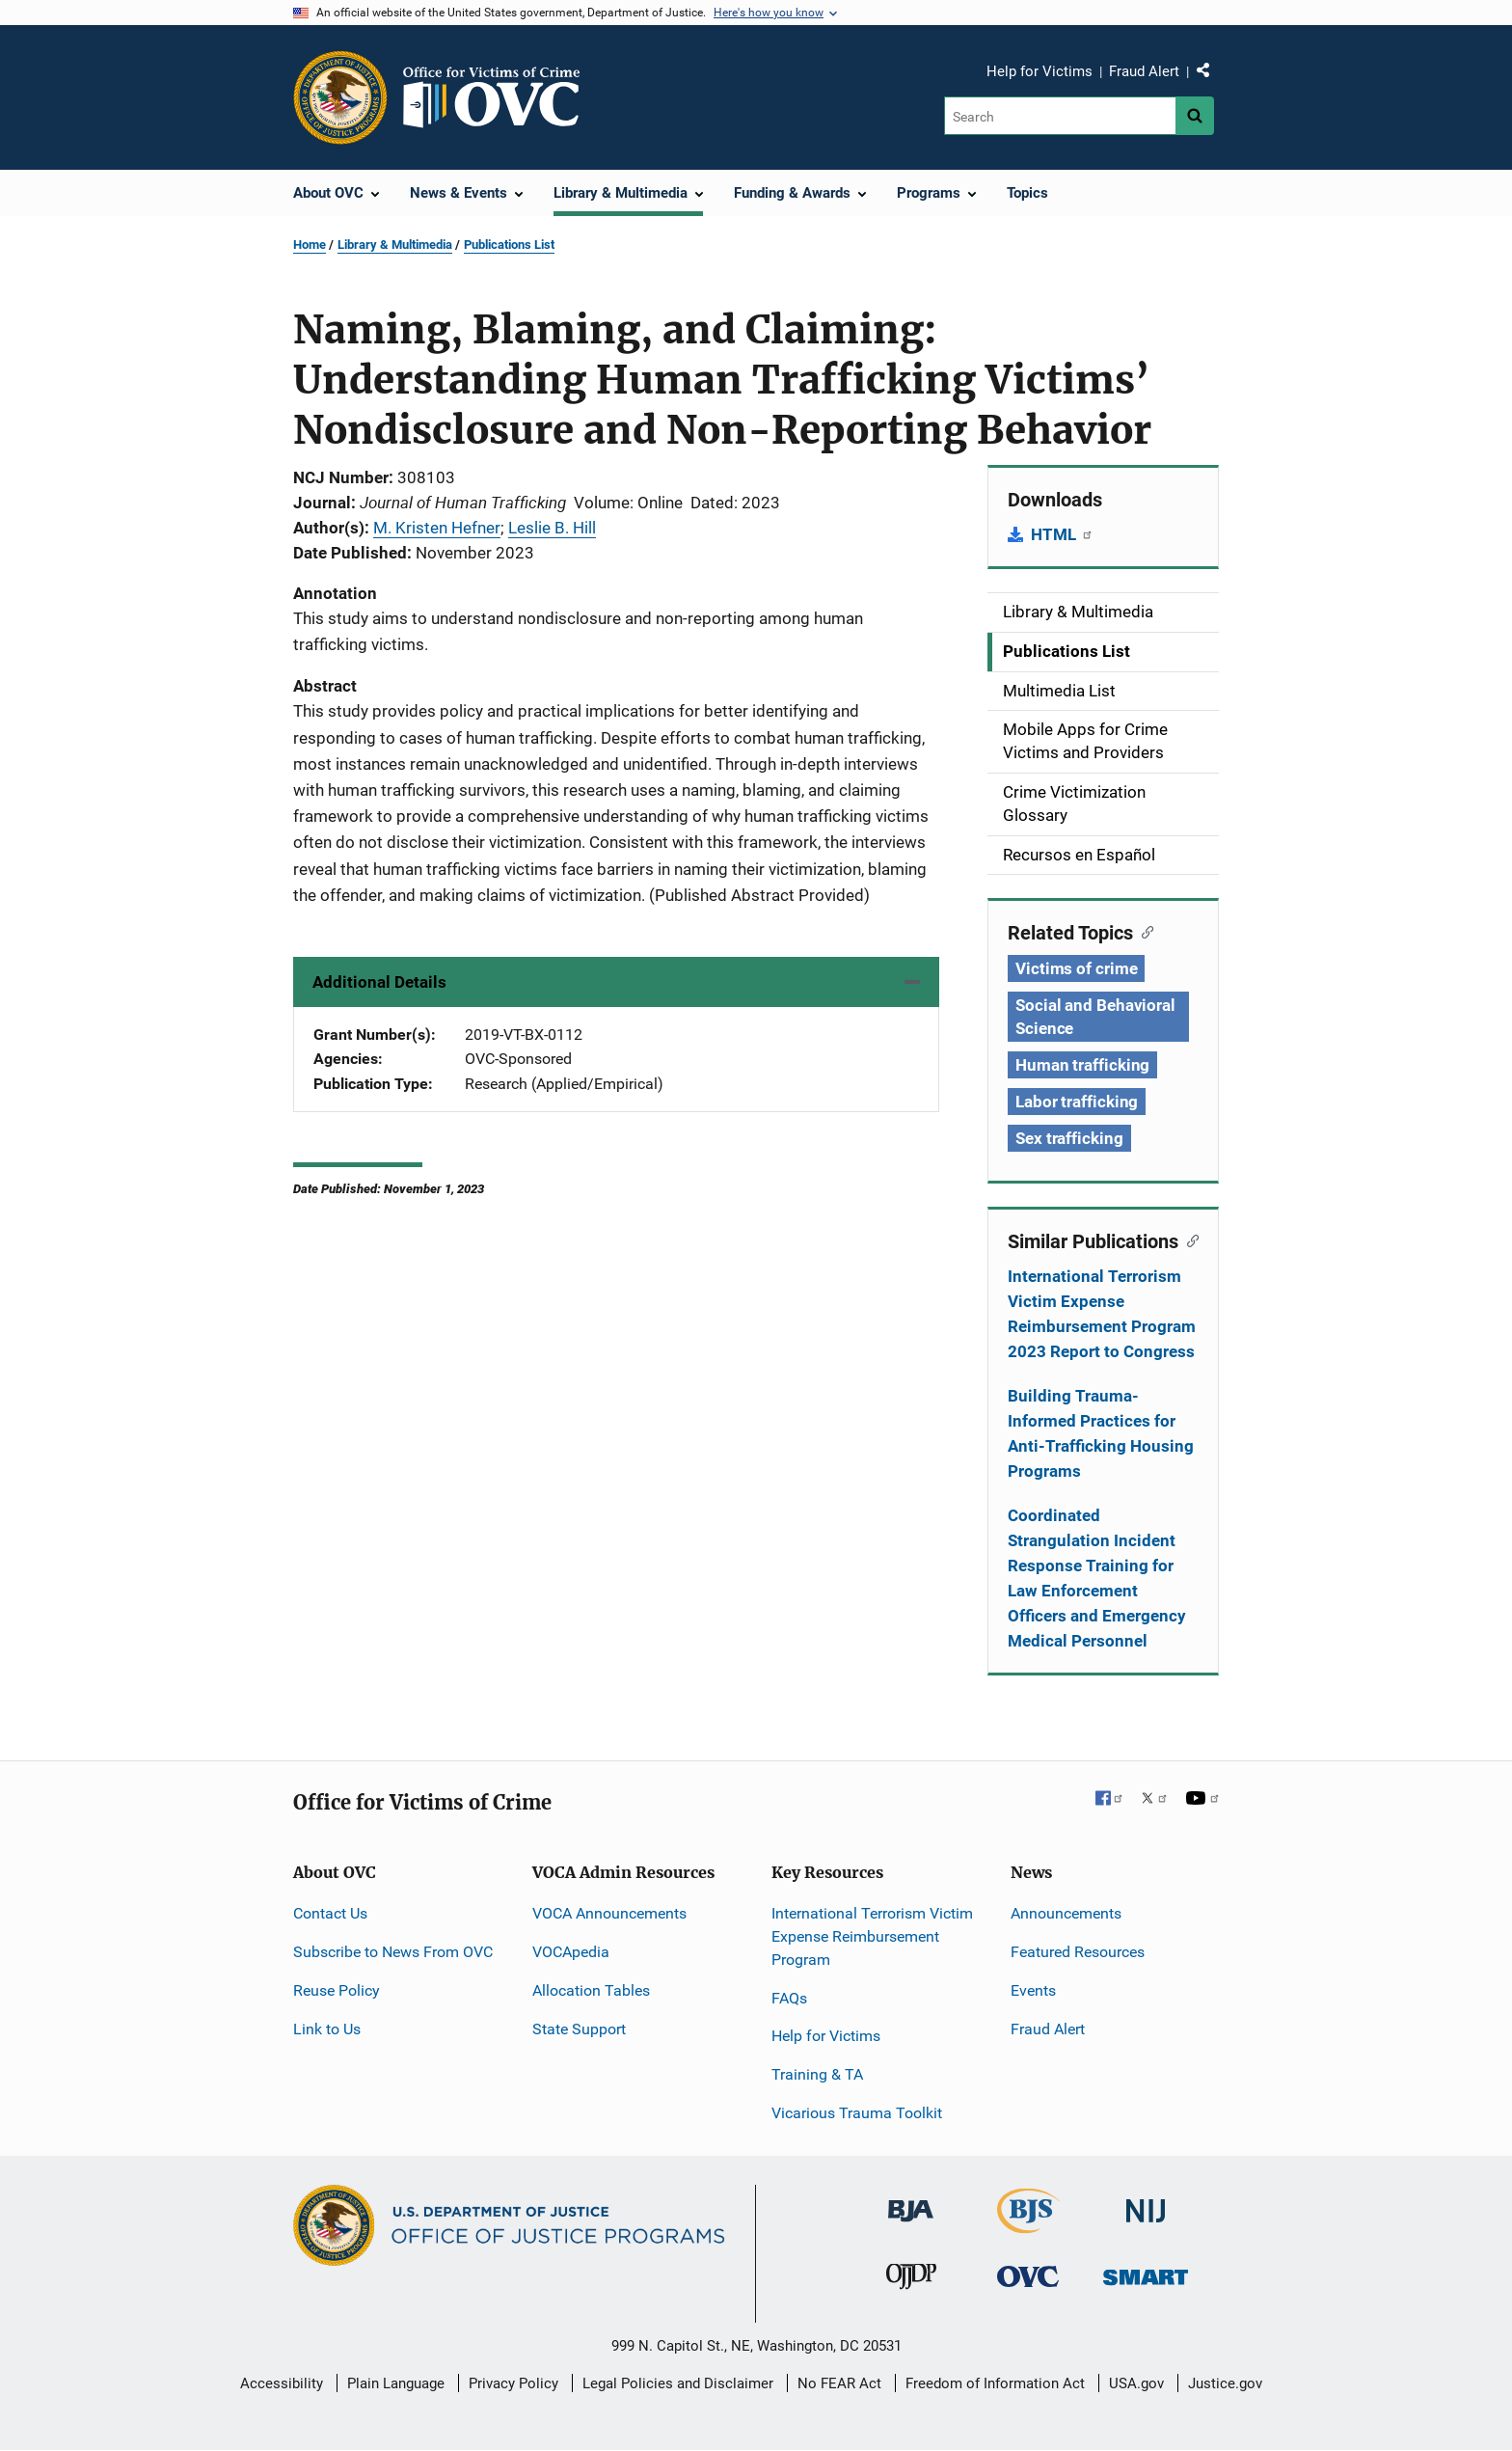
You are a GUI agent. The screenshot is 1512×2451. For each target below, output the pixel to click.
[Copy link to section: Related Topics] (1143, 930)
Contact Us (330, 1913)
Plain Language (396, 2383)
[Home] (499, 97)
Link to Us (327, 2029)
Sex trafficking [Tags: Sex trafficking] (1069, 1138)
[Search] (1061, 115)
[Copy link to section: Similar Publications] (1188, 1239)
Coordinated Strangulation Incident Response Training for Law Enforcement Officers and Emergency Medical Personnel (1097, 1578)
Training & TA (817, 2074)
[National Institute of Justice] (1145, 2202)
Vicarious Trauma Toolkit (856, 2113)
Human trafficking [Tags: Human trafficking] (1082, 1065)
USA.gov (1136, 2383)
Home (309, 244)
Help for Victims (1039, 71)
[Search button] (1194, 115)
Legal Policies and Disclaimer (677, 2383)
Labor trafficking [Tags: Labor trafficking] (1076, 1101)
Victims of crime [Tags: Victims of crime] (1076, 968)
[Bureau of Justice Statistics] (1028, 2225)
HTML (1062, 534)
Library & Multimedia (395, 244)
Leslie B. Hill (552, 527)
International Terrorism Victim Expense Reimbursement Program (872, 1936)
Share (1210, 74)
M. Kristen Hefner (436, 527)
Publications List (509, 244)
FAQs (789, 1998)
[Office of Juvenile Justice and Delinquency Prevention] (911, 2281)
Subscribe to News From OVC (393, 1952)
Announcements (1066, 1913)
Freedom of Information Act (995, 2383)
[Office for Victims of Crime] (1028, 2276)
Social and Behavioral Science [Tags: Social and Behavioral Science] (1095, 1016)
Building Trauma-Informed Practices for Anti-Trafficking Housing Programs (1101, 1433)
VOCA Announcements (609, 1913)
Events (1033, 1990)
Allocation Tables (591, 1990)
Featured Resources (1078, 1952)
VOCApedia (570, 1952)
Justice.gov (1225, 2383)
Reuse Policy (336, 1990)
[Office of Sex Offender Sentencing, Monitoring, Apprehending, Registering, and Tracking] (1145, 2272)
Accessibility (281, 2383)
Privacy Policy (513, 2383)
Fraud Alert (1144, 71)
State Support (579, 2029)
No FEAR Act (839, 2383)
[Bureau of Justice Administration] (910, 2201)
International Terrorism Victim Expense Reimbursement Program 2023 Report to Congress (1102, 1313)
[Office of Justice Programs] (340, 97)
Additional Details (379, 982)
